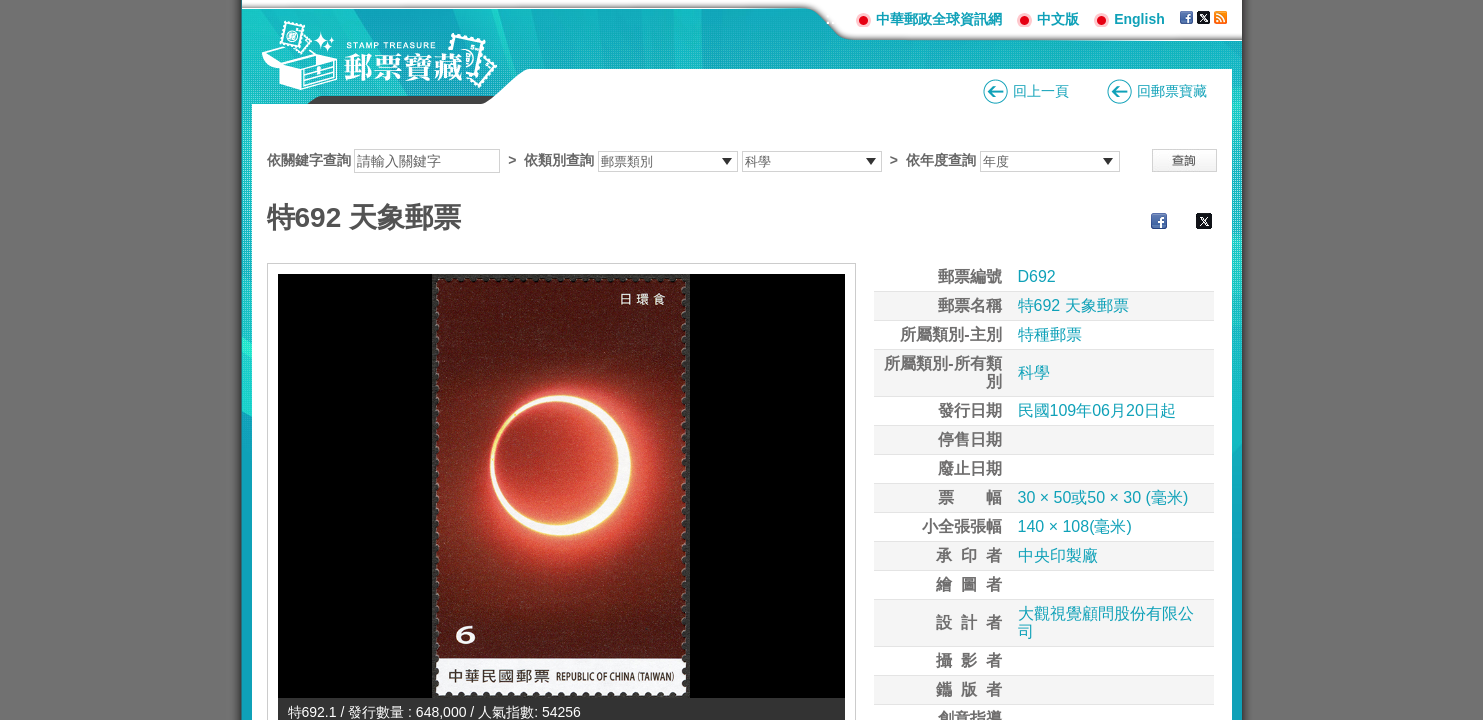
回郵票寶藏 (1172, 91)
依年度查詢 (941, 160)
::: (833, 18)
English (1139, 19)
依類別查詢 (559, 160)
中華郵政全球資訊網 (939, 19)
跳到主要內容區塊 (10, 10)
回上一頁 (1041, 91)
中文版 (1058, 19)
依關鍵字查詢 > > (693, 160)
